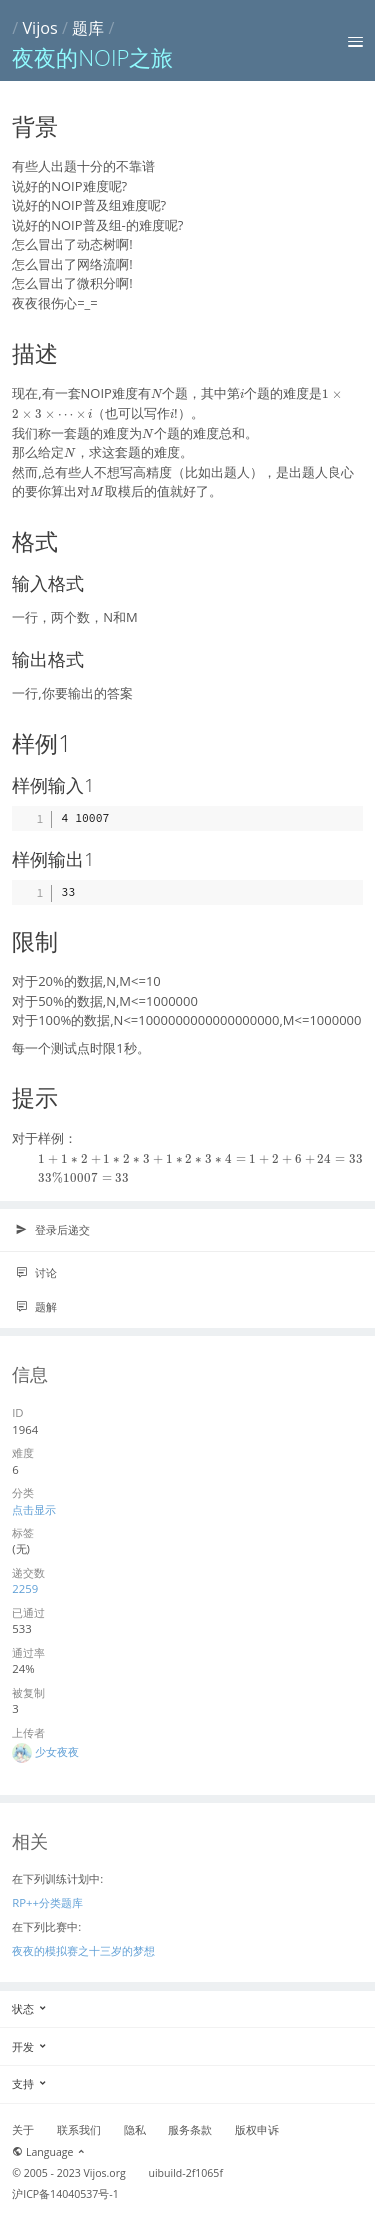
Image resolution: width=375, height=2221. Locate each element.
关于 (23, 2130)
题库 (88, 28)
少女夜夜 (57, 1751)
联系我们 (79, 2130)
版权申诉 (257, 2130)
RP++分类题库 (47, 1902)
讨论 (36, 1273)
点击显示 (34, 1509)
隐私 (135, 2130)
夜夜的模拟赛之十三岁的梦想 (83, 1950)
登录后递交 (52, 1230)
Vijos (39, 28)
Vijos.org (105, 2173)
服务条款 (190, 2130)
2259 (25, 1588)
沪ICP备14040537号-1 (65, 2194)
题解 (36, 1307)
